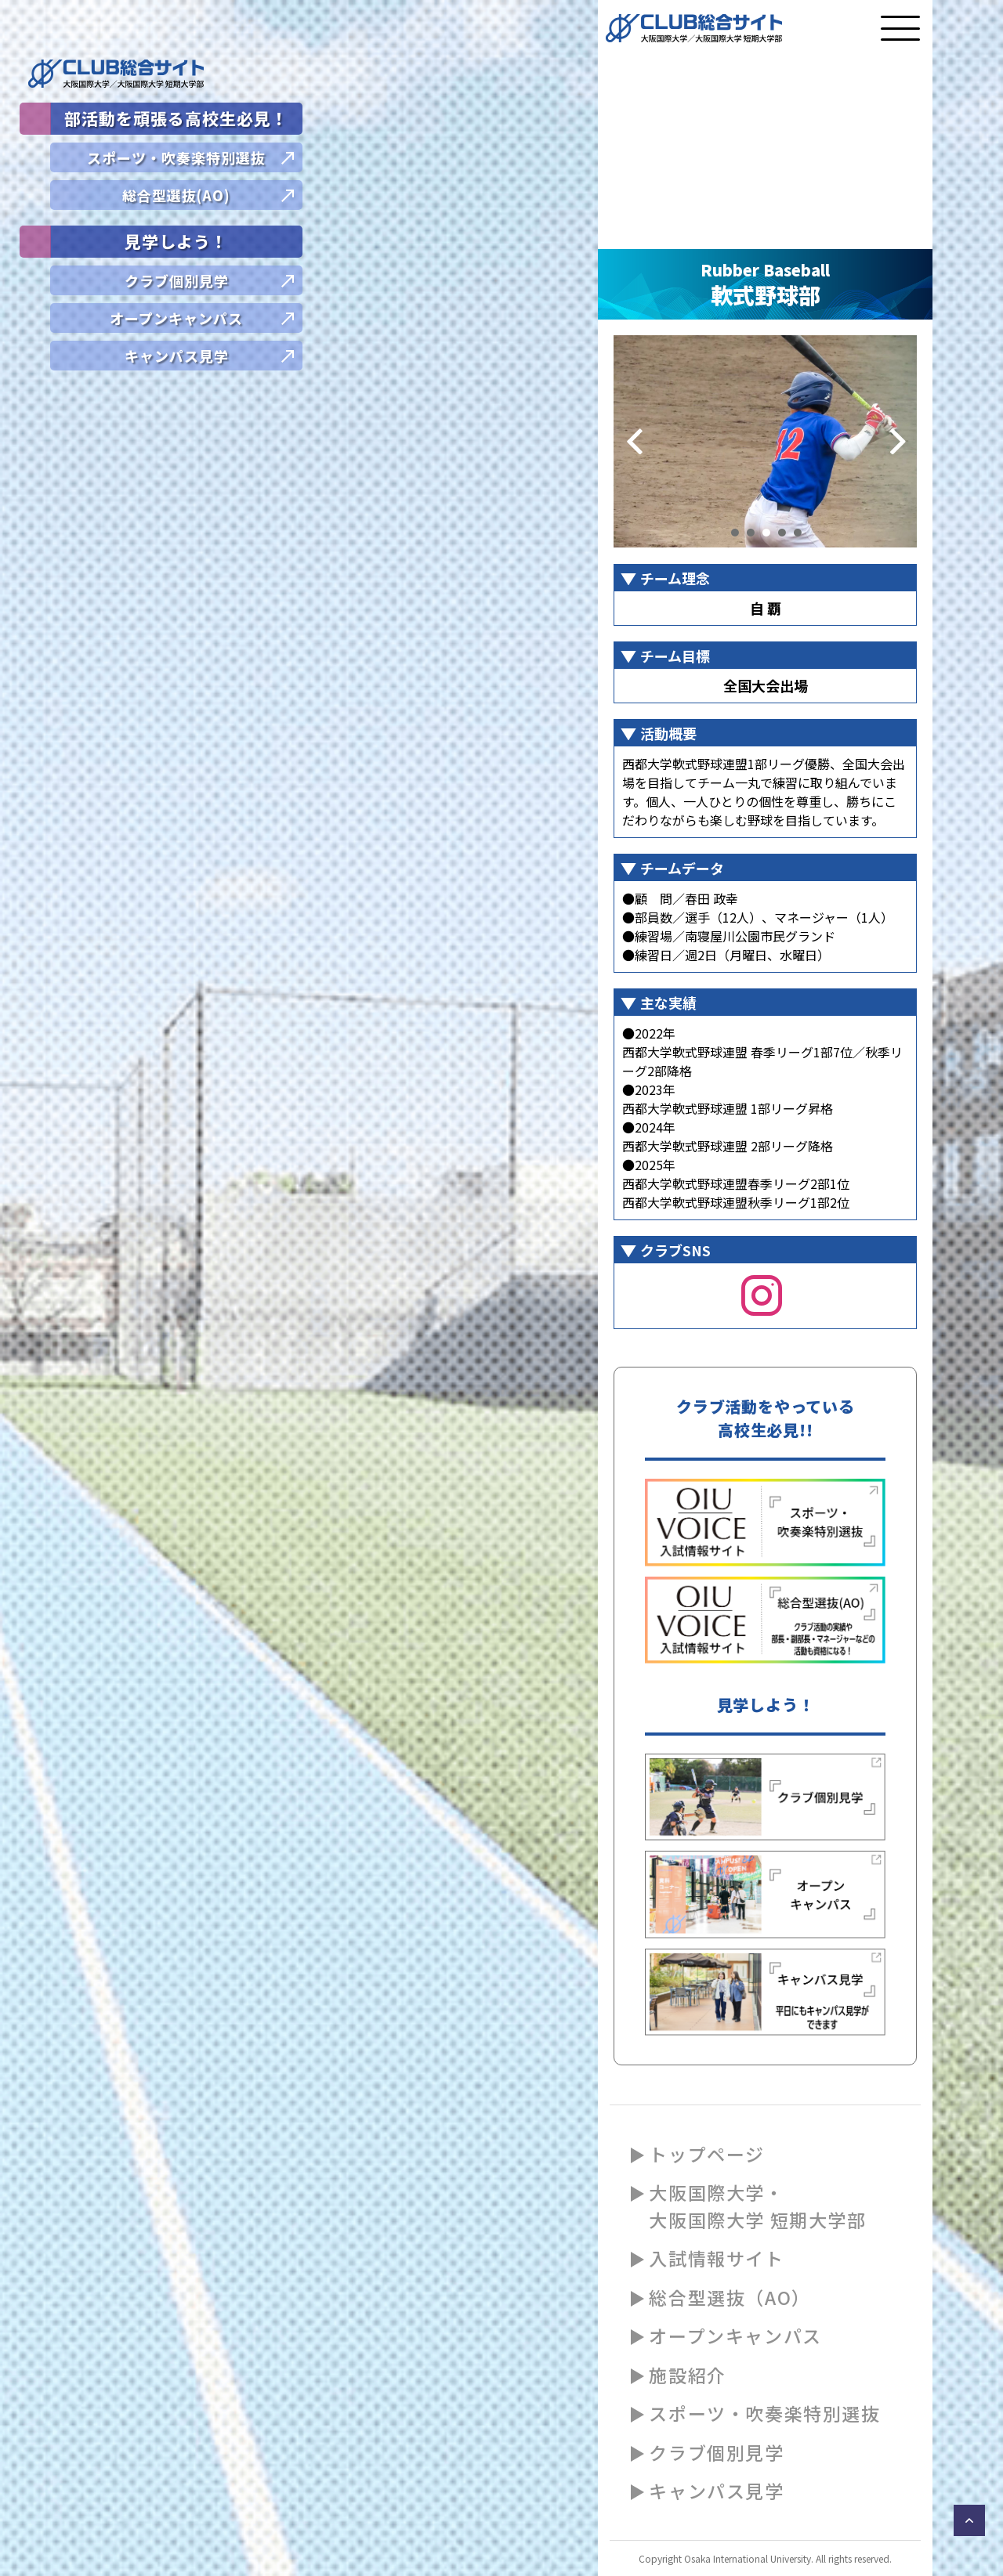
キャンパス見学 (716, 2490)
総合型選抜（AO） (729, 2297)
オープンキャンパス (735, 2335)
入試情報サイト (716, 2258)
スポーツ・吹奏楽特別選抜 (764, 2413)
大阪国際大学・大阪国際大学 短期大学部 (757, 2206)
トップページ (707, 2154)
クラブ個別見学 (716, 2452)
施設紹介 (687, 2374)
